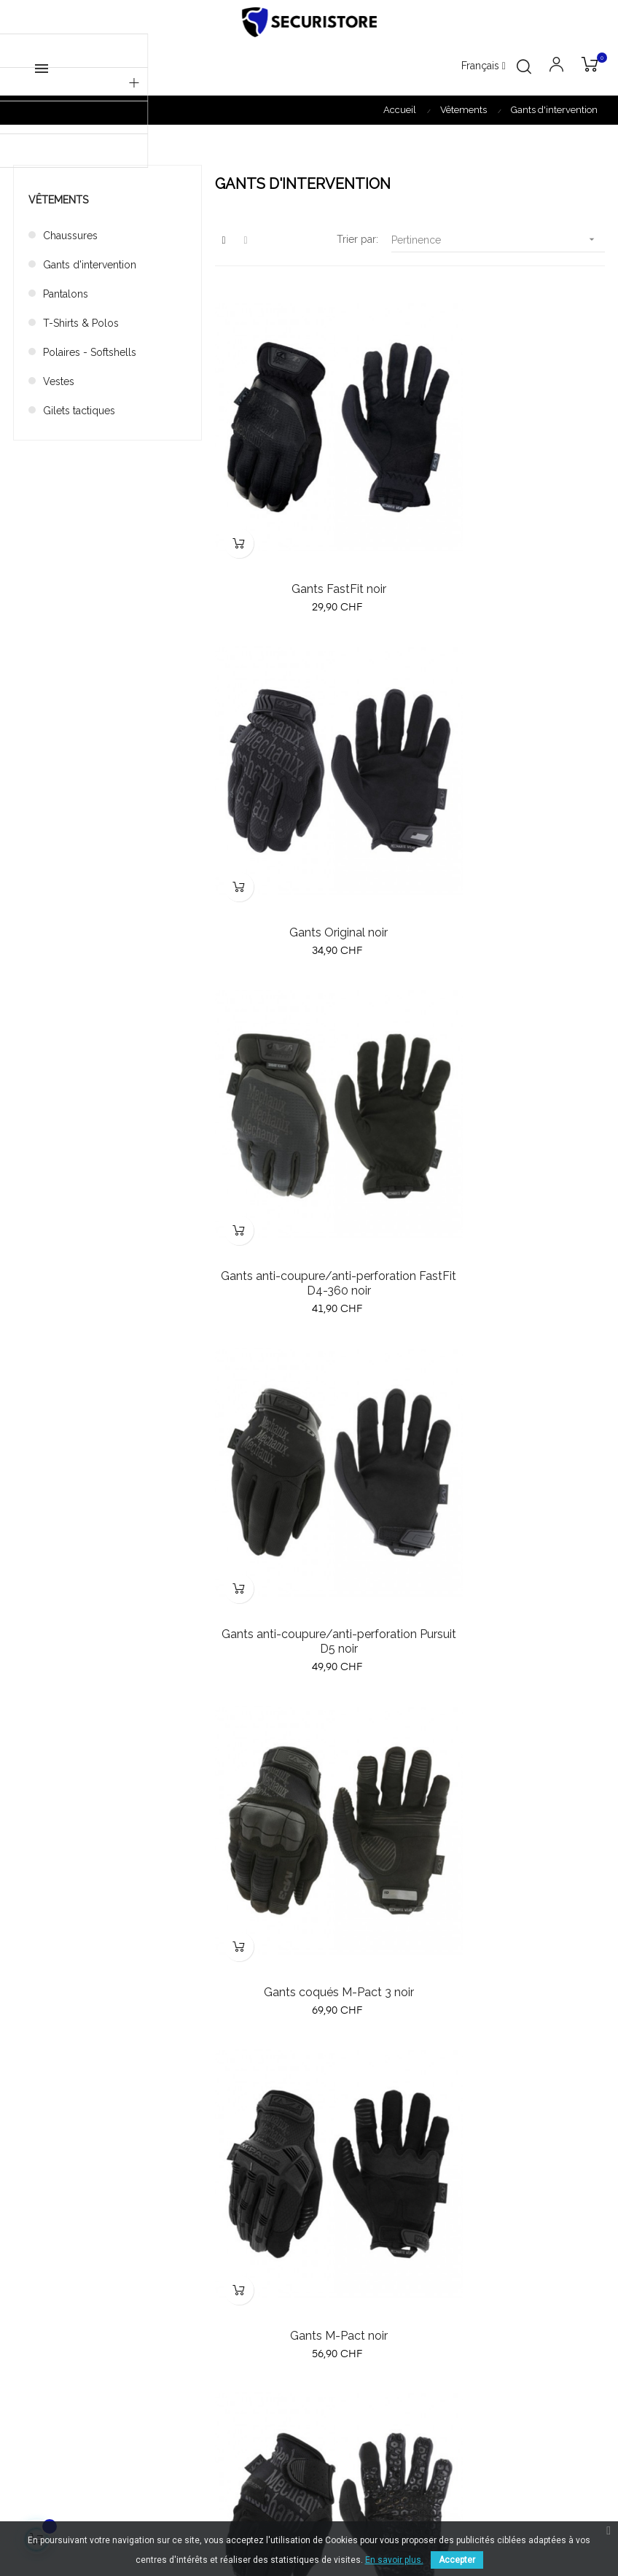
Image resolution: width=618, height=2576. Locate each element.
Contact (434, 2270)
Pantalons (65, 294)
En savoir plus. (394, 2560)
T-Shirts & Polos (81, 323)
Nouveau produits (257, 2191)
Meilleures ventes (257, 2217)
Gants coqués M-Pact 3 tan (510, 1539)
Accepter (457, 2560)
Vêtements (58, 200)
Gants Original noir (510, 522)
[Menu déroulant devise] (483, 66)
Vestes (58, 381)
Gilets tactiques (79, 410)
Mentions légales (457, 2243)
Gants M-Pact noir (511, 1200)
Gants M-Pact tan (308, 1878)
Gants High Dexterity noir (309, 1539)
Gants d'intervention (89, 265)
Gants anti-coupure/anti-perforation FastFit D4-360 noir (308, 868)
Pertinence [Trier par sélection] (498, 239)
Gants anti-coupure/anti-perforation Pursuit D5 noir (511, 868)
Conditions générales (467, 2217)
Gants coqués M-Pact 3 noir (309, 1200)
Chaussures (70, 235)
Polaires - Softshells (89, 352)
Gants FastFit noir (309, 522)
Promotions (242, 2243)
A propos (438, 2191)
